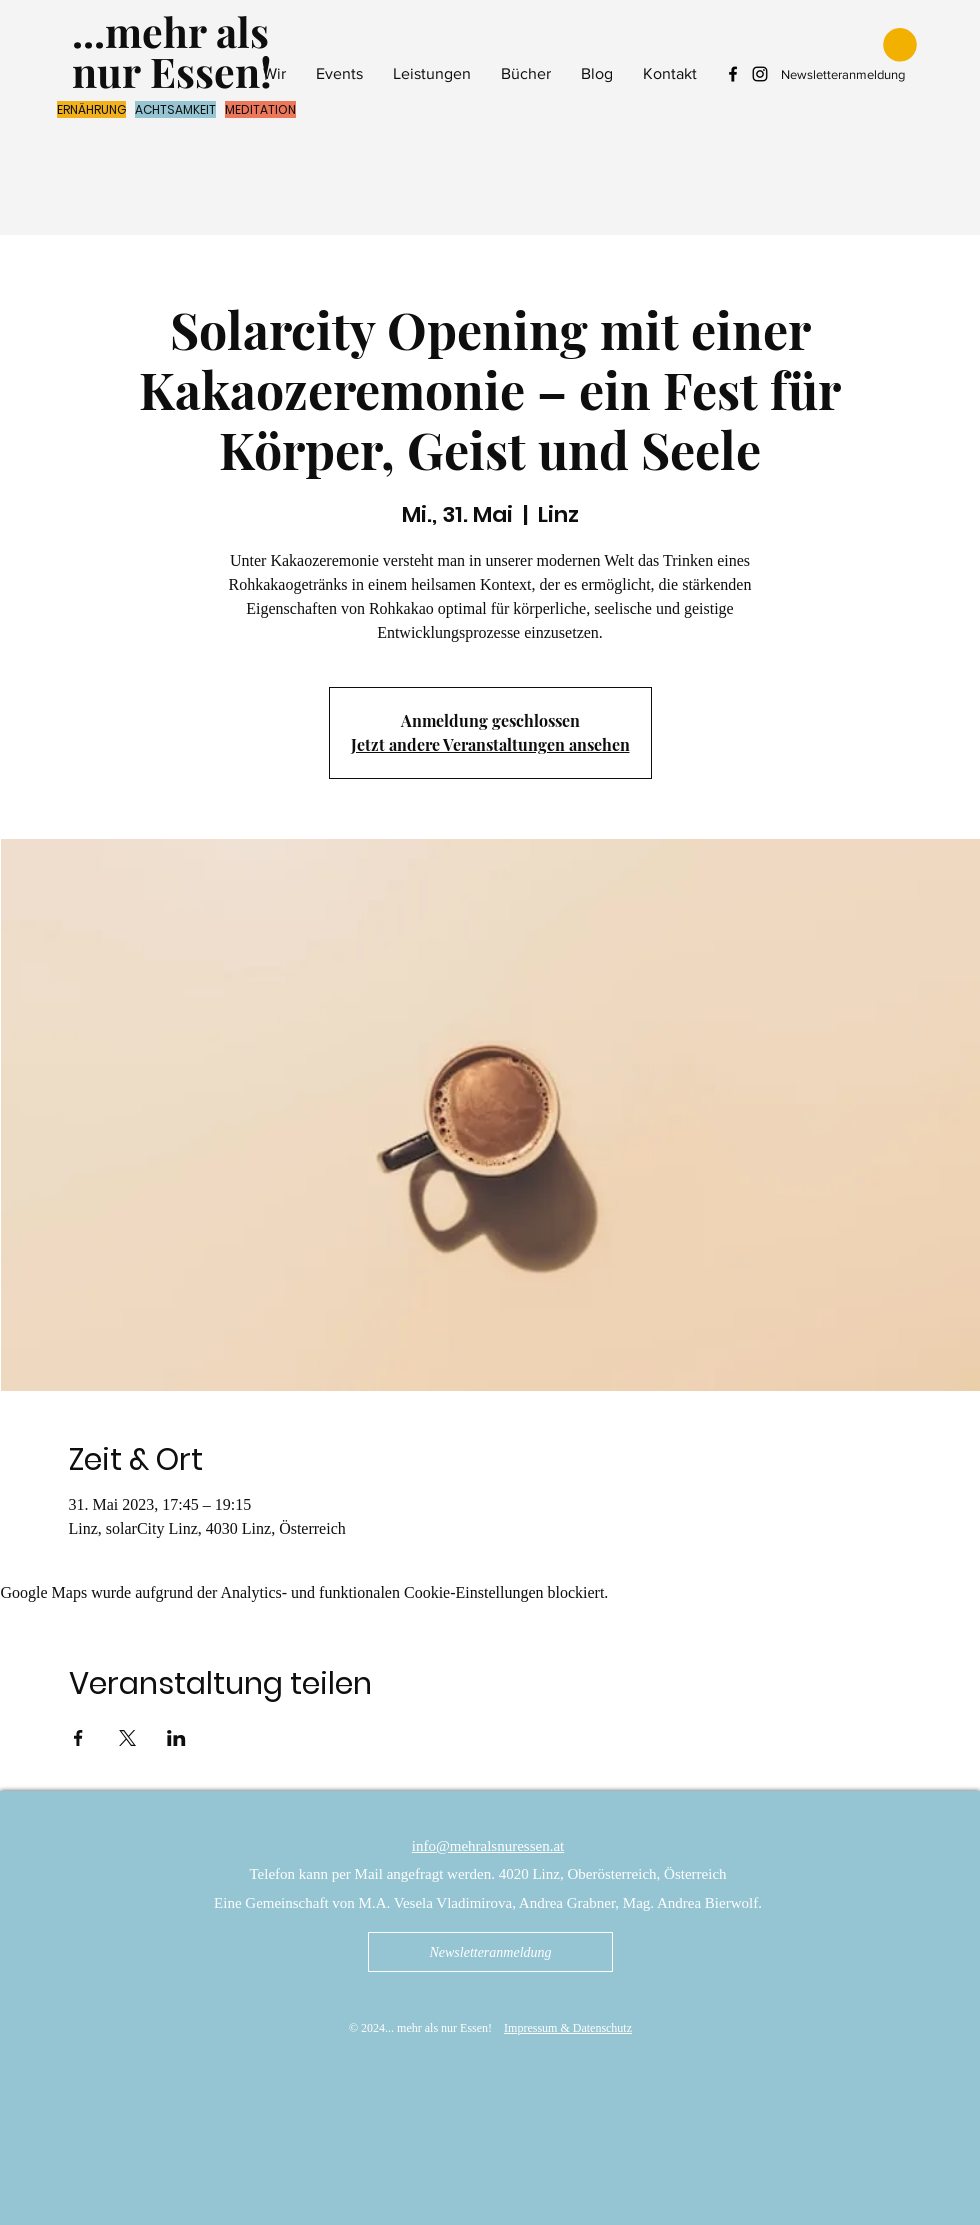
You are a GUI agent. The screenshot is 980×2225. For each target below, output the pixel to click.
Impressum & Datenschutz (568, 2028)
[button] (900, 45)
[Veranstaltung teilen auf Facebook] (78, 1738)
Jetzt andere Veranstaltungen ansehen (490, 744)
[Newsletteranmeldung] (490, 1952)
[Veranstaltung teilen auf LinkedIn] (176, 1738)
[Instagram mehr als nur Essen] (760, 74)
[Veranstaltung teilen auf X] (127, 1738)
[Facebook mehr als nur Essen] (733, 74)
